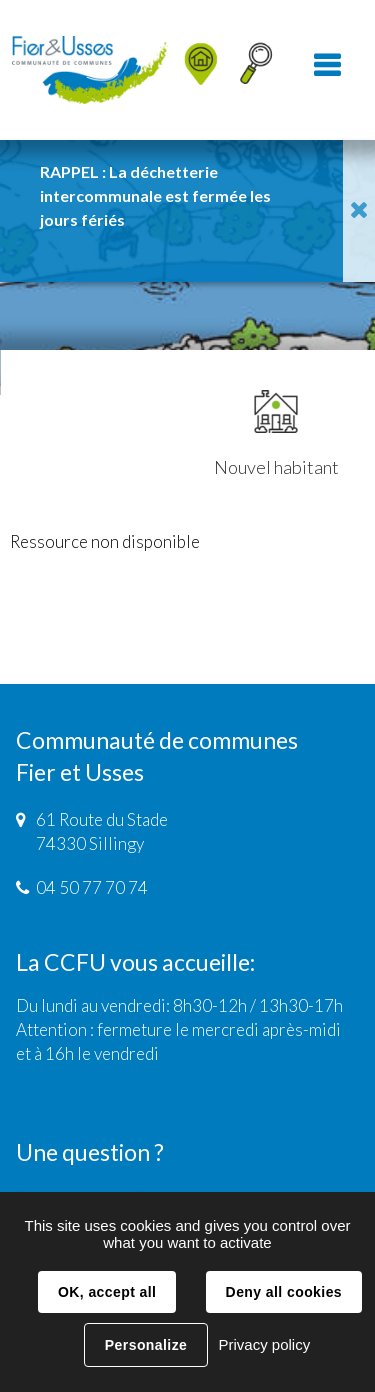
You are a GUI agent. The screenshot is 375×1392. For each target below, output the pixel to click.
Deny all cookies (284, 1292)
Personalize (146, 1345)
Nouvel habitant (276, 434)
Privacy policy (264, 1344)
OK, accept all (107, 1292)
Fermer (359, 211)
